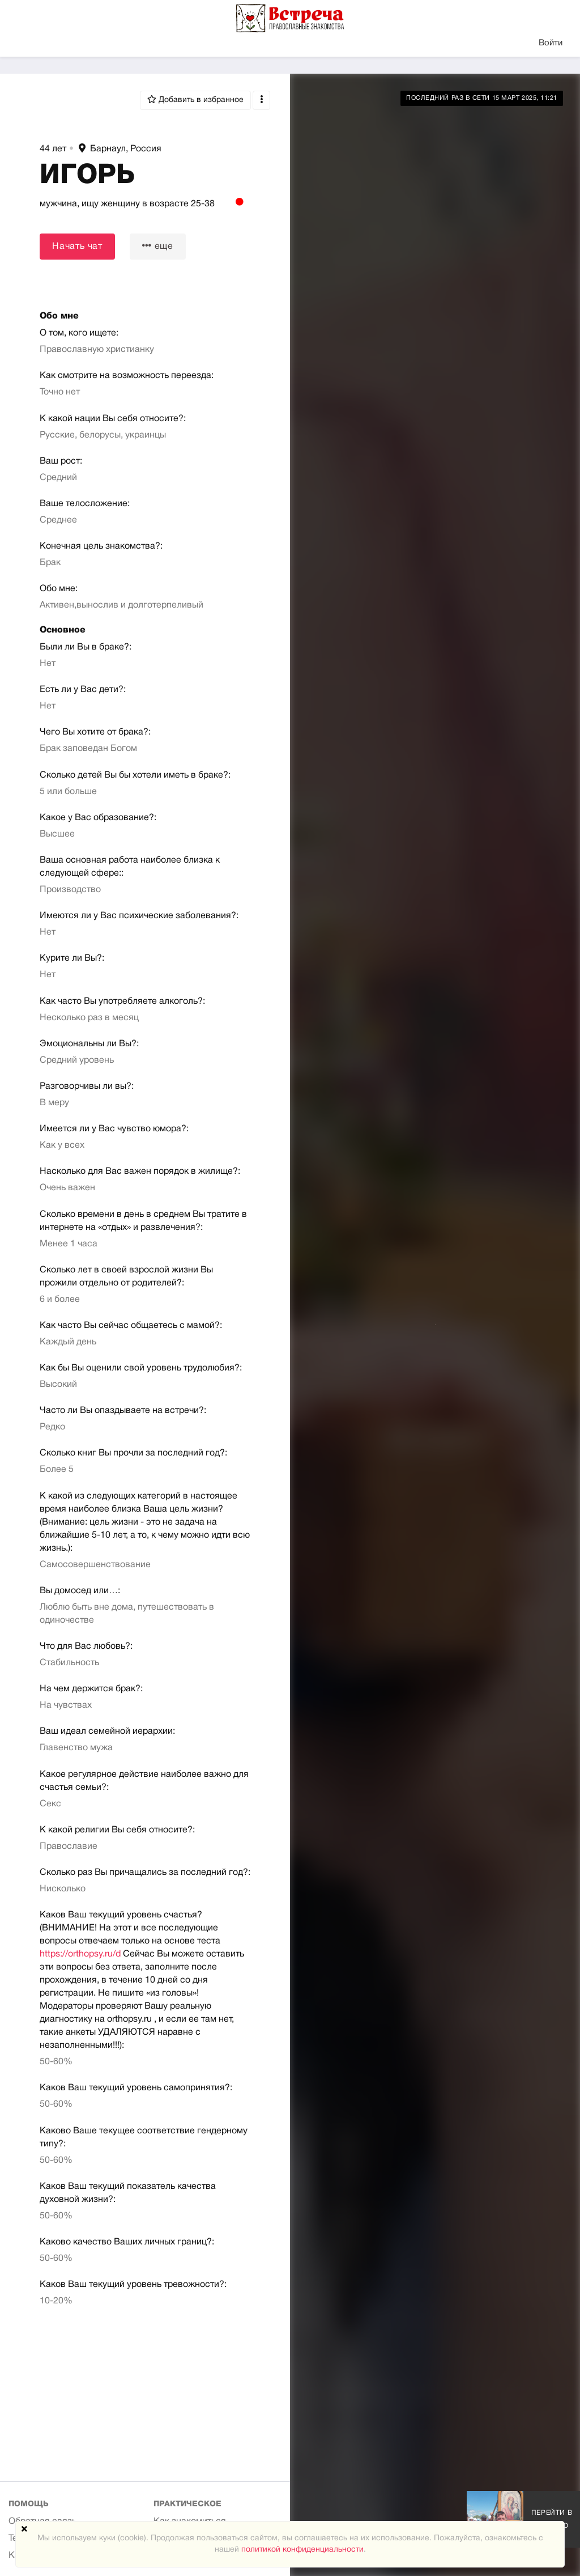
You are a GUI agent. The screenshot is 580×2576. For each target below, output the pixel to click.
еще (157, 246)
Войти (550, 43)
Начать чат (77, 247)
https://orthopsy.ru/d (80, 1954)
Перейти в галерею (551, 2519)
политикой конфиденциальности (302, 2549)
